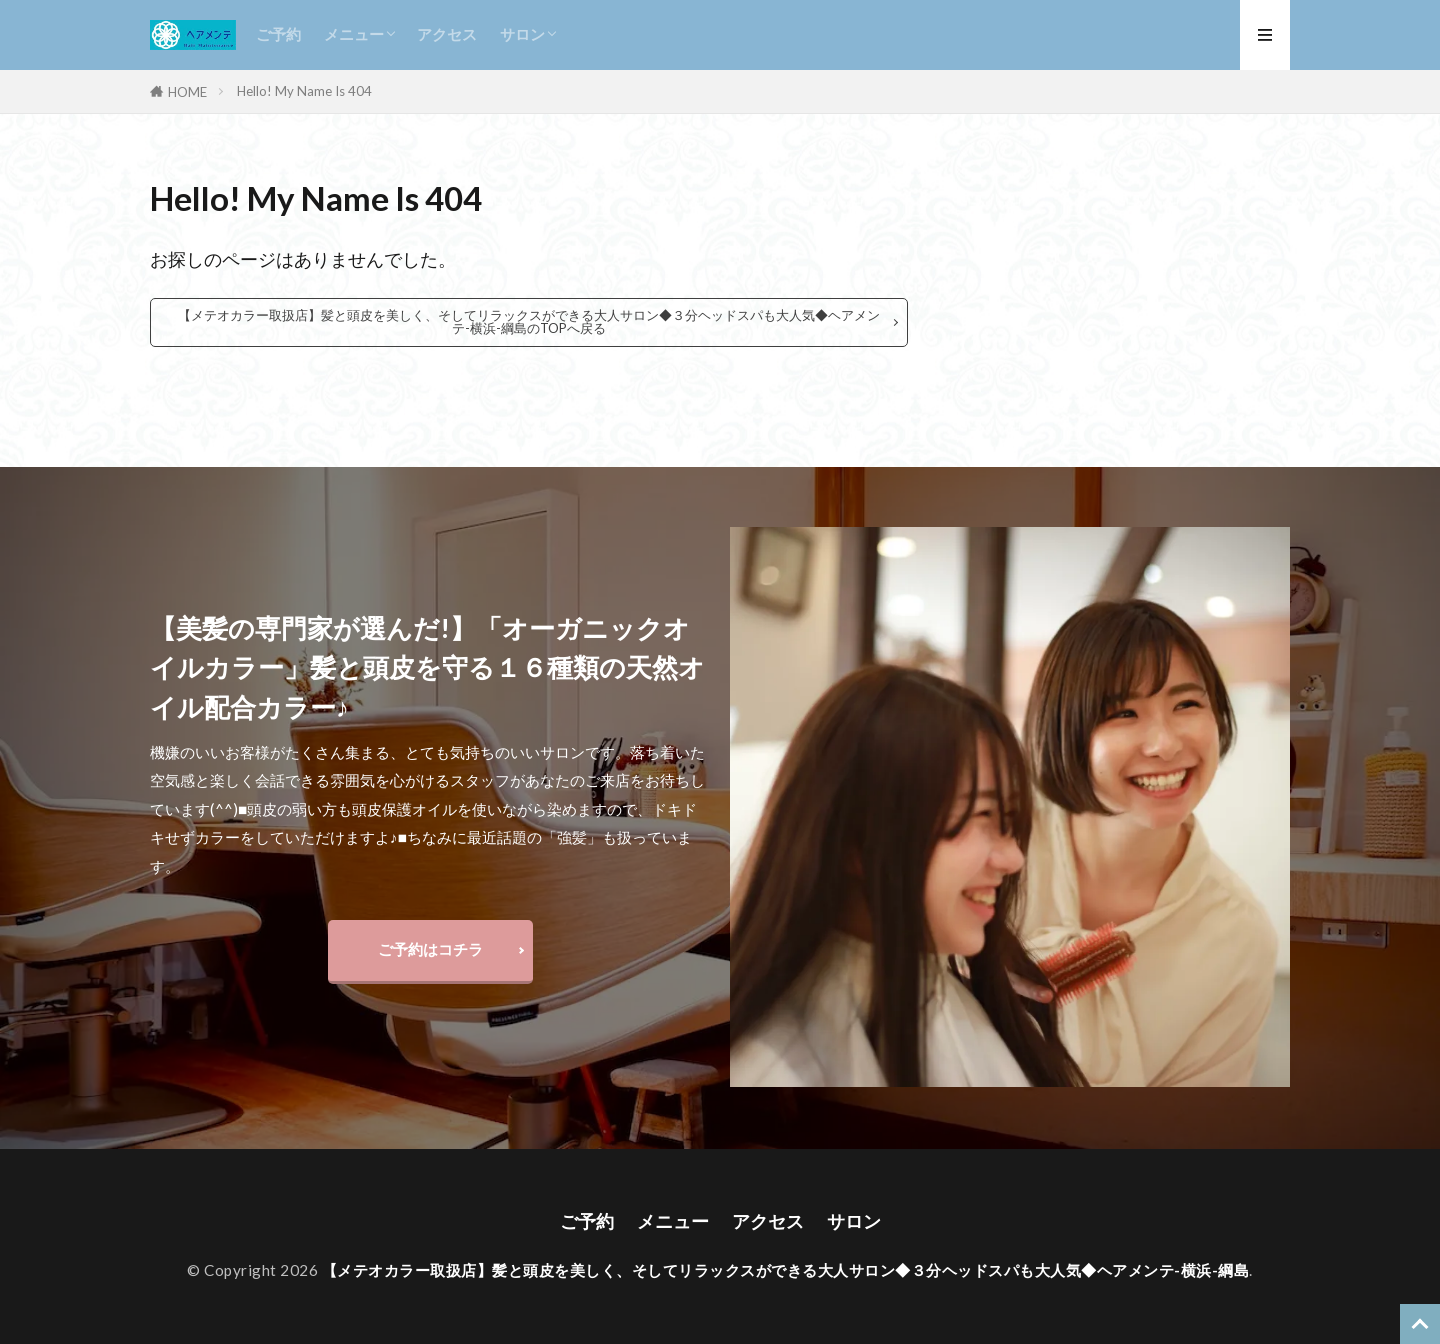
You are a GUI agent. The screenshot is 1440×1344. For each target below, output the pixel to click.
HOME (187, 91)
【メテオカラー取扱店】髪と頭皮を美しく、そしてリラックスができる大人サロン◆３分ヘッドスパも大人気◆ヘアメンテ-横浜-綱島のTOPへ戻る (529, 321)
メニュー (354, 34)
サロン (522, 34)
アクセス (447, 34)
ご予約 (278, 34)
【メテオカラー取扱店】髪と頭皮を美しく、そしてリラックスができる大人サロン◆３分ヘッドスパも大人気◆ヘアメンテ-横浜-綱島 (786, 1270)
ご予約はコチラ (430, 949)
